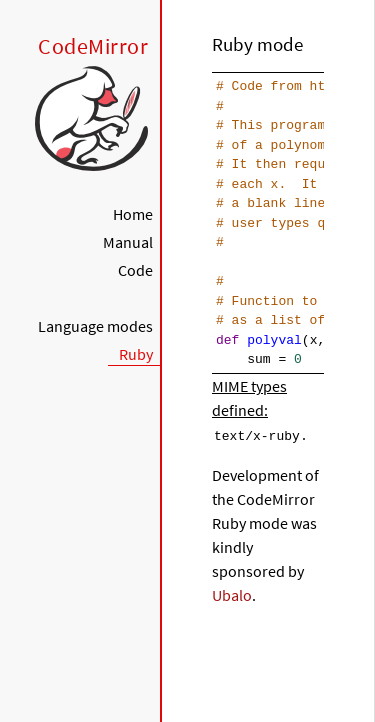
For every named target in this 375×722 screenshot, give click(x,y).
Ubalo (232, 594)
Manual (128, 242)
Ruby (136, 354)
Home (133, 214)
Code (135, 270)
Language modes (95, 326)
